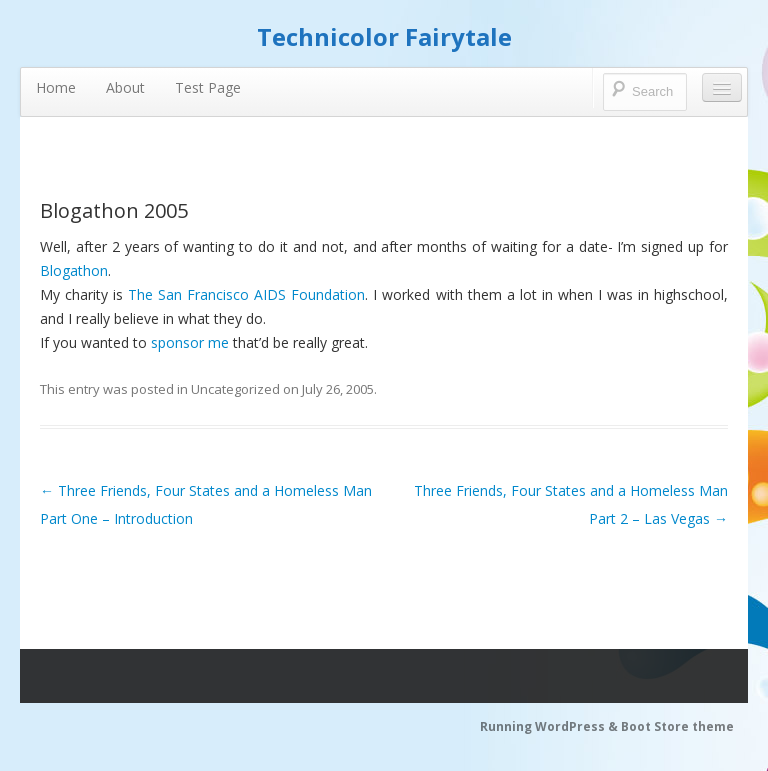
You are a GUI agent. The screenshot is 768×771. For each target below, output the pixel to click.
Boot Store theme (677, 726)
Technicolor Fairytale (384, 36)
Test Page (208, 87)
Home (56, 87)
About (125, 87)
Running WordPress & (550, 726)
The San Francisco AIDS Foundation (246, 294)
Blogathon (74, 270)
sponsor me (190, 342)
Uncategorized (235, 389)
